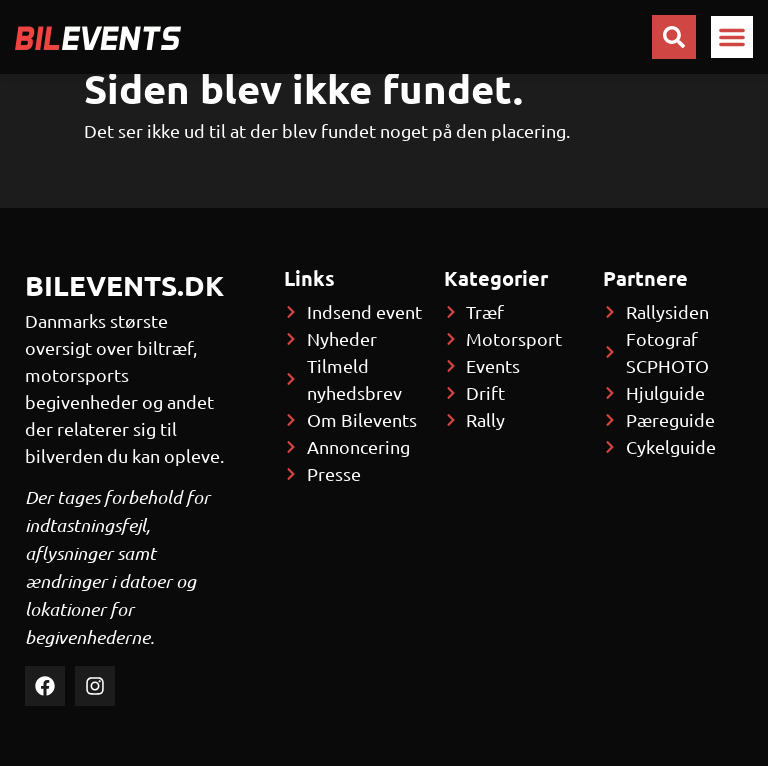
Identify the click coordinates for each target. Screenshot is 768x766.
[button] (732, 37)
